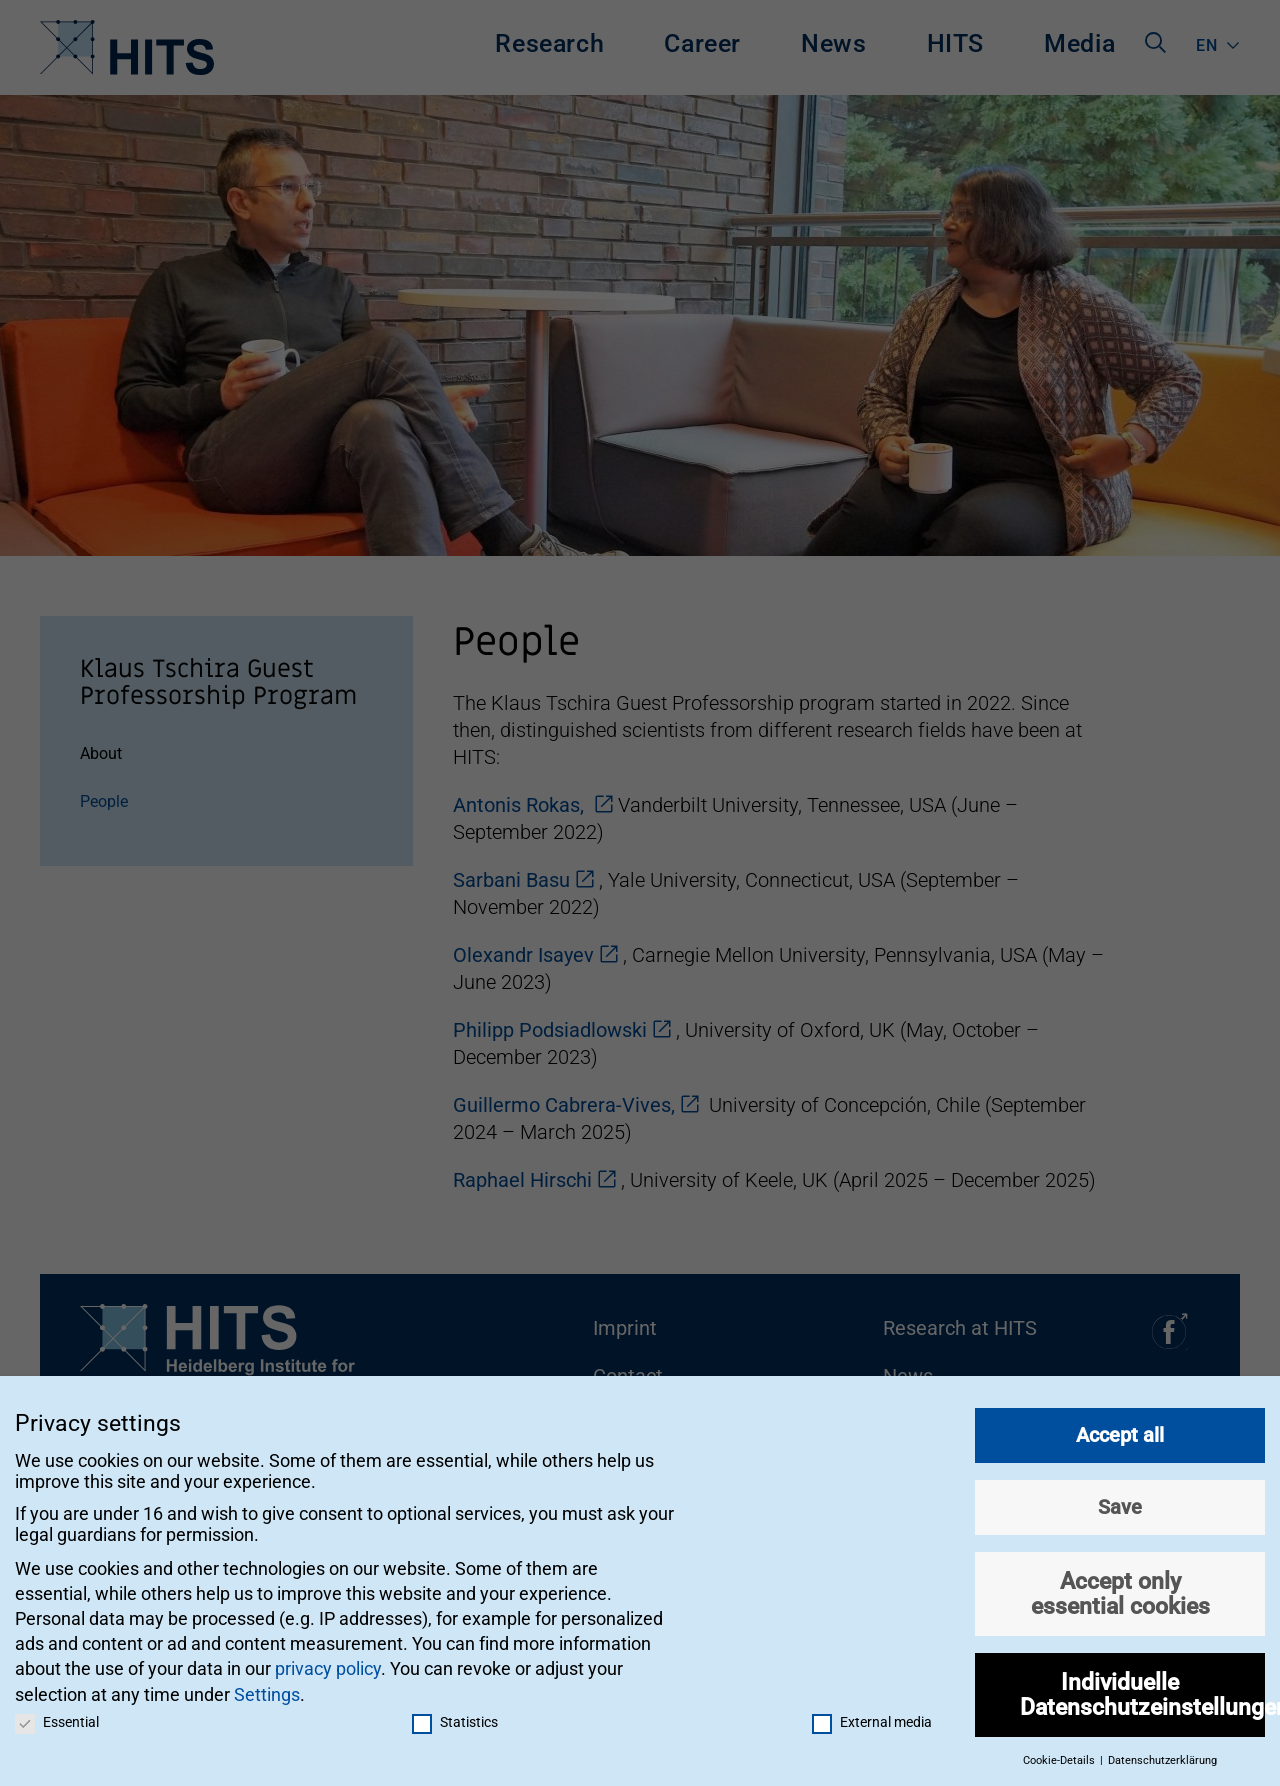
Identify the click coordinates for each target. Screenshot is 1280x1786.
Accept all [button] (1120, 1430)
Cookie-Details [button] (1060, 1755)
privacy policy (328, 1663)
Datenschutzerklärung (1162, 1755)
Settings (267, 1688)
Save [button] (1120, 1502)
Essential (57, 1716)
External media (872, 1716)
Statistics (455, 1716)
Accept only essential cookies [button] (1120, 1588)
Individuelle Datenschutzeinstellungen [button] (1142, 1689)
